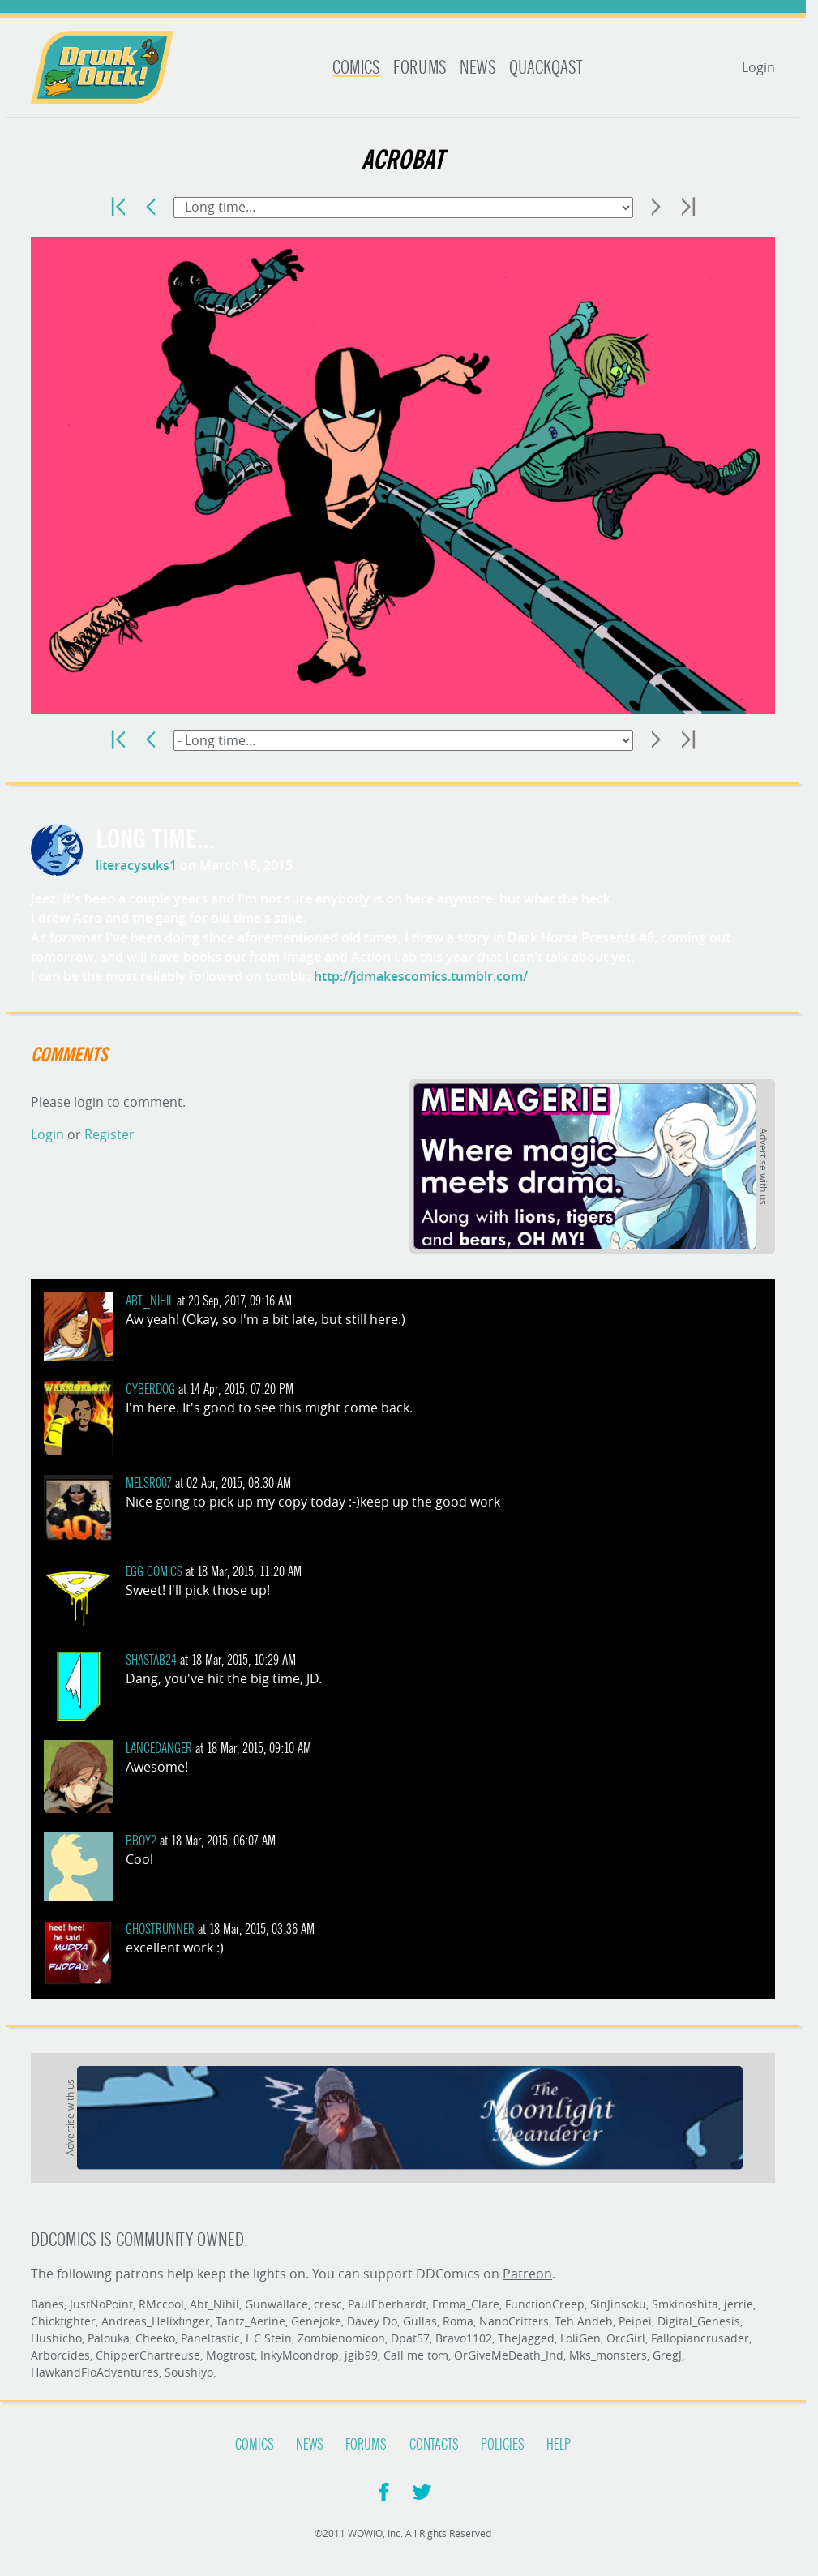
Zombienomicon (341, 2338)
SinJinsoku (618, 2304)
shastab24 (151, 1660)
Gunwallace (276, 2304)
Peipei (635, 2321)
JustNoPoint (101, 2304)
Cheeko (155, 2338)
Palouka (109, 2338)
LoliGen (580, 2338)
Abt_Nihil (149, 1300)
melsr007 (149, 1483)
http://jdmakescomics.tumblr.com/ (421, 976)
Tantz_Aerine (250, 2321)
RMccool (161, 2304)
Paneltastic (210, 2338)
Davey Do (372, 2321)
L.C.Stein (269, 2338)
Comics (356, 67)
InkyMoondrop (299, 2355)
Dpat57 (410, 2338)
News (478, 67)
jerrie (738, 2304)
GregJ (667, 2355)
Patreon (527, 2273)
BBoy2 (141, 1840)
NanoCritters (514, 2321)
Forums (420, 67)
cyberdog (150, 1389)
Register (109, 1134)
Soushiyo (189, 2372)
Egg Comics (154, 1571)
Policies (503, 2445)
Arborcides (60, 2355)
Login (758, 67)
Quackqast (546, 67)
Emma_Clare (465, 2304)
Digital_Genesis (698, 2321)
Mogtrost (230, 2355)
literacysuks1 (136, 865)
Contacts (434, 2445)
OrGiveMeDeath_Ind (508, 2355)
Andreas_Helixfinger (155, 2321)
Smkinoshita (685, 2304)
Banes (47, 2304)
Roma (458, 2321)
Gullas (420, 2321)
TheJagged (526, 2338)
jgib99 (361, 2355)
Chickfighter (63, 2321)
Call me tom (415, 2355)
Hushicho (56, 2338)
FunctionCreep (545, 2304)
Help (558, 2445)
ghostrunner (160, 1929)
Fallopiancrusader (700, 2338)
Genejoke (316, 2321)
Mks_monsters (608, 2355)
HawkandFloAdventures (95, 2372)
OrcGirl (625, 2338)
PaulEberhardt (387, 2304)
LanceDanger (159, 1748)
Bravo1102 (463, 2338)
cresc (328, 2304)
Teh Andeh (584, 2321)
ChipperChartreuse (148, 2355)
